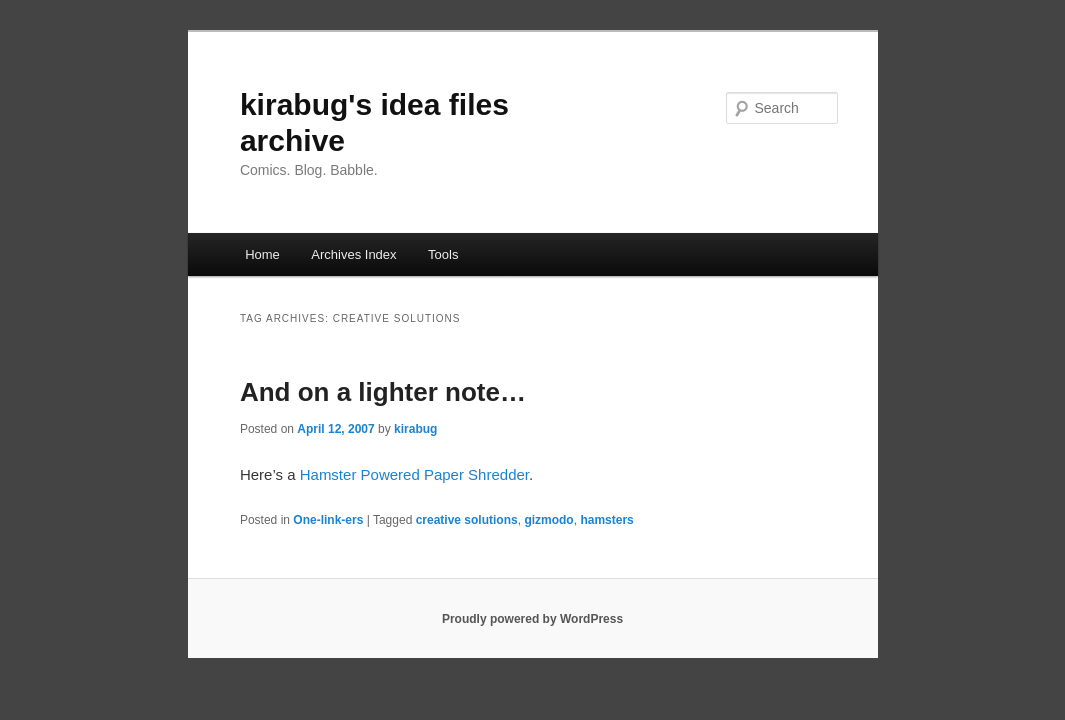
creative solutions (467, 520)
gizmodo (548, 520)
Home (262, 254)
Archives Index (353, 254)
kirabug (415, 429)
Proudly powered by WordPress (532, 619)
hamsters (606, 520)
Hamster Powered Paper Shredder (414, 474)
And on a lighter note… (383, 392)
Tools (443, 254)
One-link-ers (328, 520)
